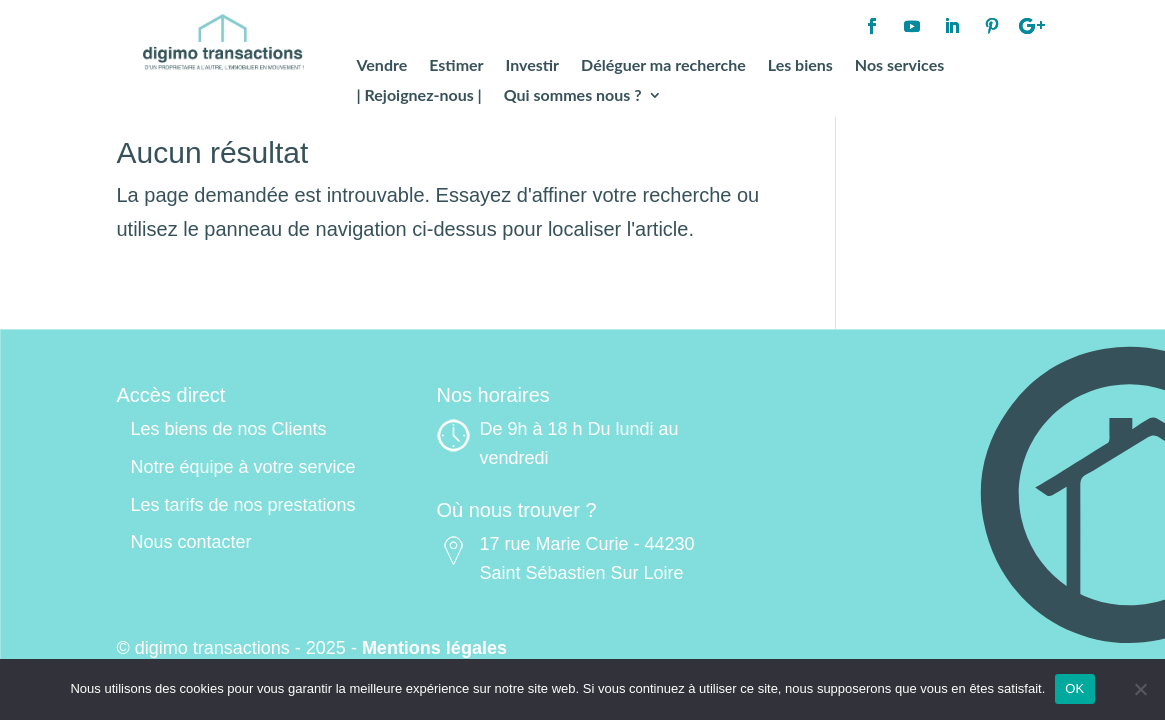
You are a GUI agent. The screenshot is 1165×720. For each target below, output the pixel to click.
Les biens (800, 66)
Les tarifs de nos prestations (243, 505)
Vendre (381, 66)
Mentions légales (434, 648)
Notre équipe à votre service (243, 467)
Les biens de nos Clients (229, 429)
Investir (533, 66)
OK (1074, 688)
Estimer (456, 66)
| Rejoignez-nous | (418, 96)
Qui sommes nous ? (573, 96)
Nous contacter (191, 542)
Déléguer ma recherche (663, 66)
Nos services (899, 66)
